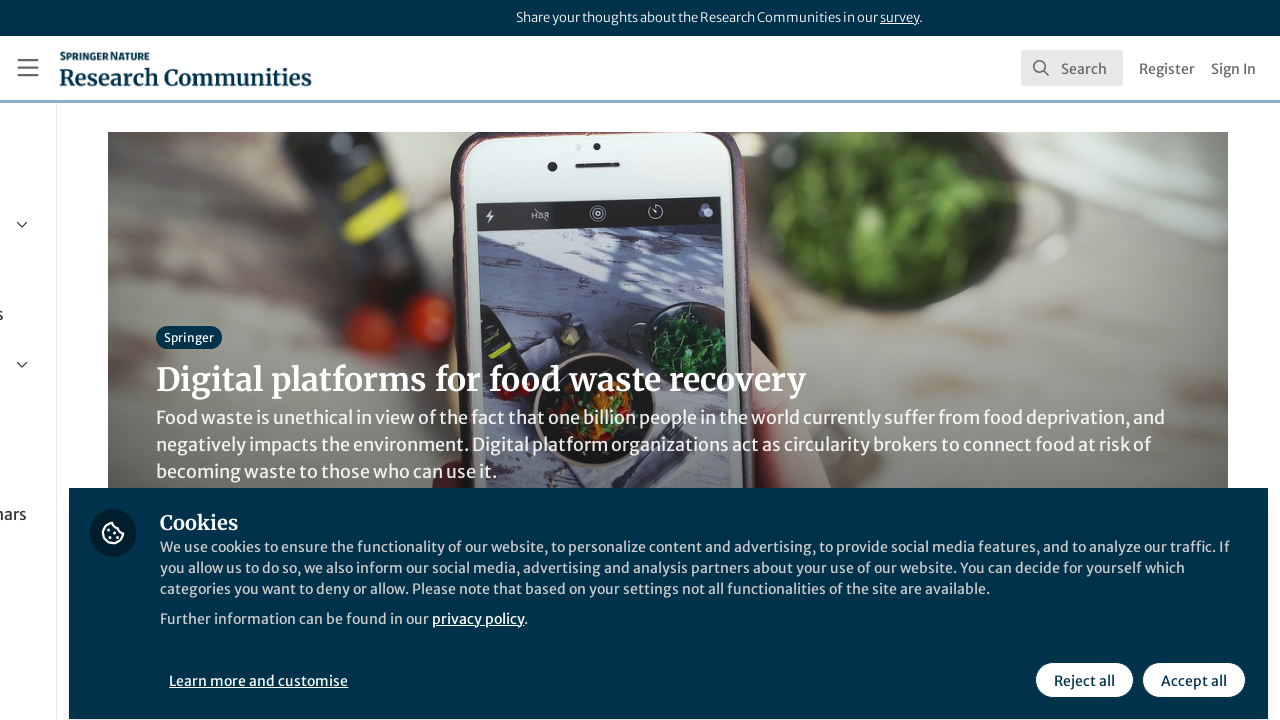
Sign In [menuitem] (1233, 69)
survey (899, 17)
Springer (353, 337)
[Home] (185, 68)
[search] (1072, 68)
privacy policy (718, 628)
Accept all (1192, 667)
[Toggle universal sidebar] (28, 68)
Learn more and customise (460, 667)
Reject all (1082, 667)
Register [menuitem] (1167, 69)
